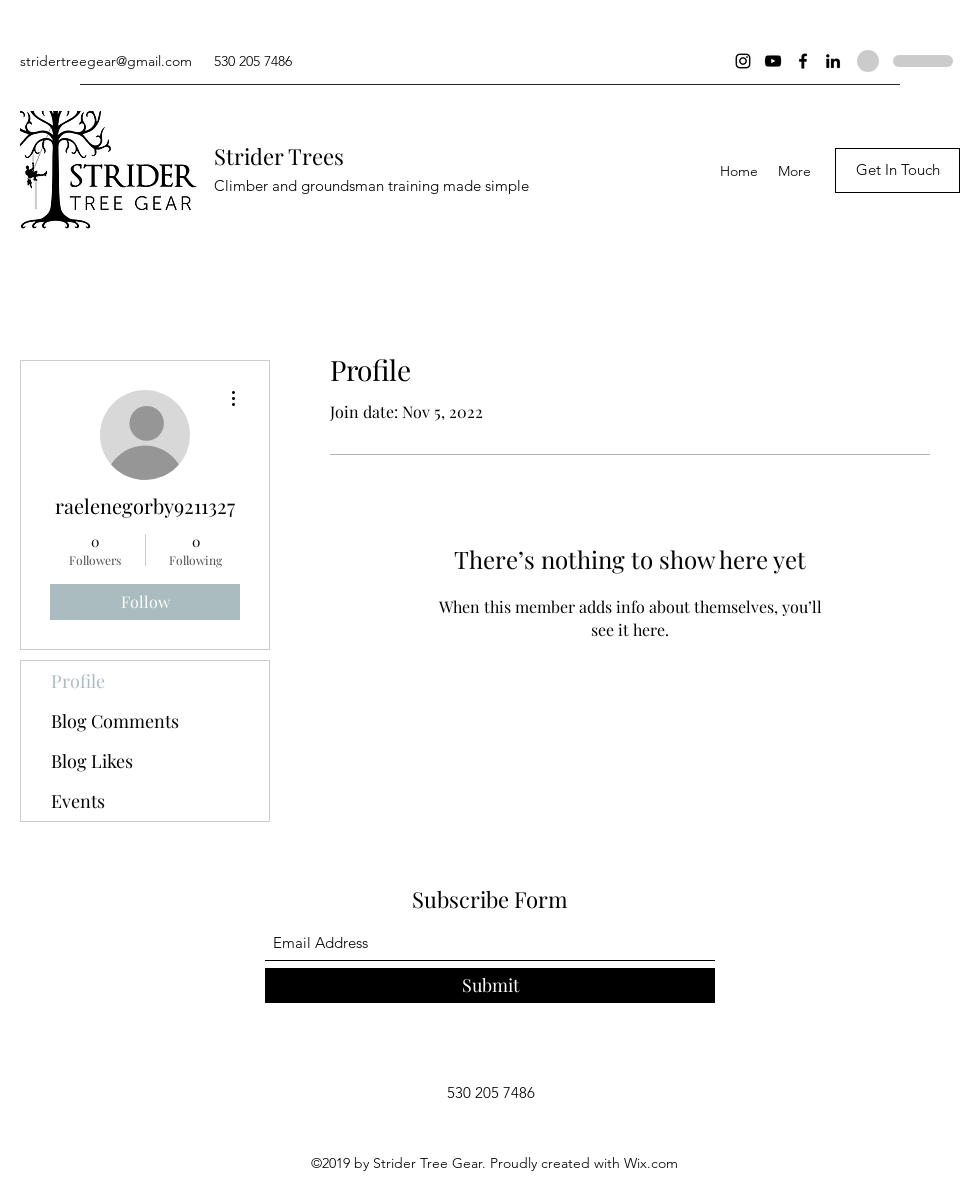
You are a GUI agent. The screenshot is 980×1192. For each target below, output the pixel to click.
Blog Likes (92, 761)
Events (78, 801)
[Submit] (490, 985)
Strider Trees (279, 156)
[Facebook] (803, 61)
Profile (78, 681)
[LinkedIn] (833, 61)
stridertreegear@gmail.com (106, 61)
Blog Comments (115, 721)
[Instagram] (743, 61)
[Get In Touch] (897, 170)
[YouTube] (773, 61)
